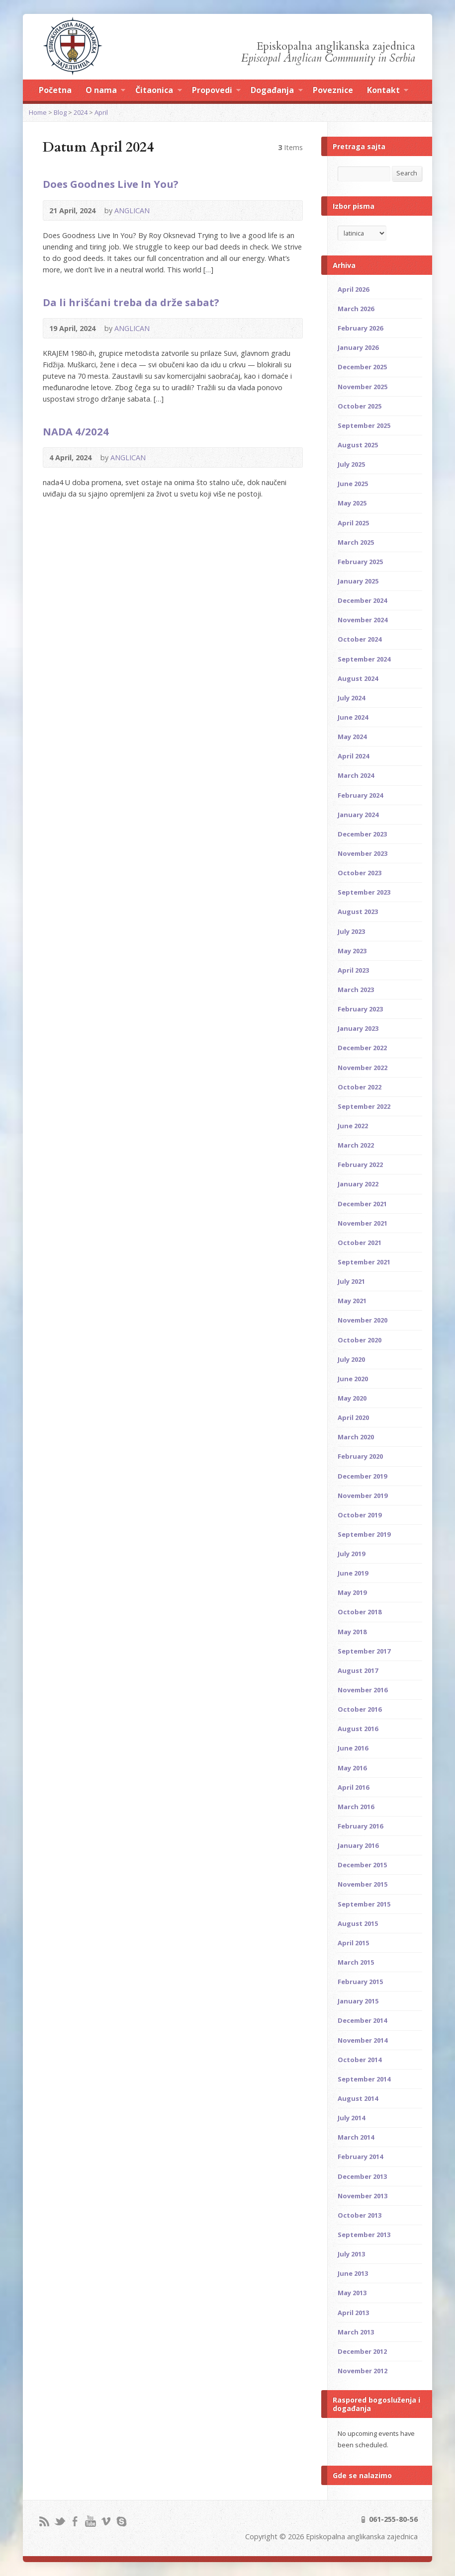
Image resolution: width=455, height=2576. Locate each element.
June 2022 (353, 1125)
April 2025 (353, 522)
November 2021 (362, 1223)
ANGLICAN (132, 210)
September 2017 (364, 1651)
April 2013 (353, 2312)
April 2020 (353, 1417)
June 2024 (353, 717)
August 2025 (358, 444)
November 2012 (362, 2370)
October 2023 (359, 872)
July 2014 (351, 2117)
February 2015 (360, 1981)
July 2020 (351, 1359)
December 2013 (362, 2176)
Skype (121, 2521)
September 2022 (364, 1106)
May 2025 (352, 503)
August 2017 (358, 1670)
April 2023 (353, 970)
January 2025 (358, 581)
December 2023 (362, 834)
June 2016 (353, 1748)
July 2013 (351, 2253)
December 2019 (362, 1476)
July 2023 (351, 931)
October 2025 (359, 406)
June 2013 (353, 2273)
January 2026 (358, 347)
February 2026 (360, 328)
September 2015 (364, 1904)
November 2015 (362, 1884)
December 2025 (362, 366)
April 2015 (353, 1942)
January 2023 (358, 1028)
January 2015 (358, 2000)
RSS (44, 2521)
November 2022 (362, 1067)
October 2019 (359, 1514)
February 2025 (360, 561)
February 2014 (360, 2156)
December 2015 (362, 1864)
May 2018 (352, 1631)
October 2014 (359, 2059)
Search (406, 172)
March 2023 (356, 989)
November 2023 (362, 853)
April (101, 112)
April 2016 (353, 1787)
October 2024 (359, 639)
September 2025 (364, 425)
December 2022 (362, 1047)
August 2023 (358, 911)
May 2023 (352, 950)
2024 (81, 112)
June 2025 (353, 483)
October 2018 (359, 1611)
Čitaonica (158, 91)
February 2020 (360, 1456)
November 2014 (362, 2040)
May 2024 (352, 736)
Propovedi (216, 91)
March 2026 (356, 308)
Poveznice (333, 89)
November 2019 (362, 1495)
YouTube (90, 2521)
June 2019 (353, 1573)
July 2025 (351, 464)
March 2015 (356, 1962)
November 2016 (362, 1689)
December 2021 (362, 1203)
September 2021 (364, 1261)
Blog (60, 112)
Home (38, 112)
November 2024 (362, 619)
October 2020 (359, 1339)
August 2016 (358, 1728)
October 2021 (359, 1242)
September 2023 (364, 892)
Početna (55, 89)
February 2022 (360, 1164)
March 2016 (356, 1806)
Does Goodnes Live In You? (111, 184)
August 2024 (358, 678)
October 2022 (359, 1086)
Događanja (276, 91)
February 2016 (360, 1826)
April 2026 (353, 289)
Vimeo (105, 2521)
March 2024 (356, 775)
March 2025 (356, 542)
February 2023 (360, 1008)
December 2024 (362, 600)
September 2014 (364, 2079)
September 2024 (364, 659)
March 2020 (356, 1436)
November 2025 (362, 386)
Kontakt (387, 91)
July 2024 (351, 697)
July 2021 (351, 1281)
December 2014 (362, 2020)
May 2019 (352, 1592)
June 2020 (353, 1378)
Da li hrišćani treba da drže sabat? (131, 302)
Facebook (75, 2521)
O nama (105, 91)
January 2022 (358, 1183)
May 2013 (352, 2292)
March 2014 (356, 2137)
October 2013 (359, 2215)
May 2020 (352, 1398)
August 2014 (358, 2098)
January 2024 (358, 814)
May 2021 (352, 1300)
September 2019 (364, 1534)
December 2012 (362, 2351)
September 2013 (364, 2234)
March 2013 (356, 2331)
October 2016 (359, 1709)
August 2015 (358, 1923)
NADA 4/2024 (76, 431)
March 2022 (356, 1145)
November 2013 (362, 2195)
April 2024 (353, 755)
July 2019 (351, 1553)
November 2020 (362, 1320)
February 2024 (360, 795)
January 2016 (358, 1845)
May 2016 (352, 1767)
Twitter (59, 2521)
